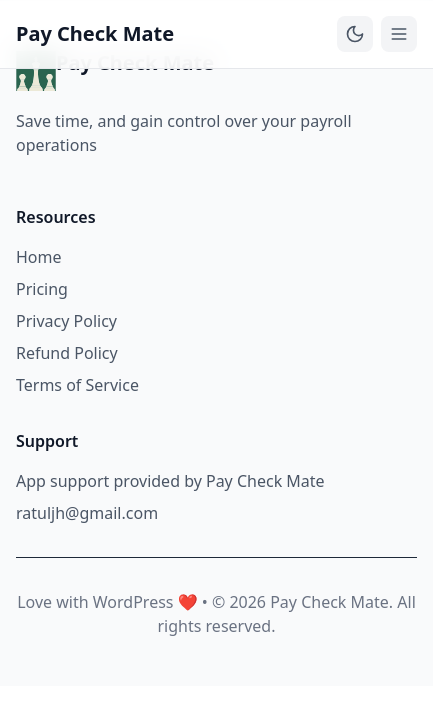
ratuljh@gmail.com (87, 513)
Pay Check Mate (95, 33)
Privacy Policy (66, 321)
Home (39, 257)
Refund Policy (67, 353)
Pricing (42, 289)
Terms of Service (77, 385)
